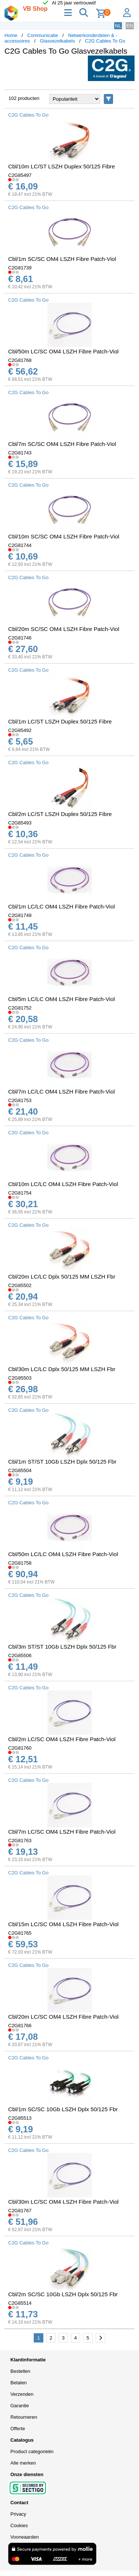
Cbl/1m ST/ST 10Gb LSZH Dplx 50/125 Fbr (62, 1461)
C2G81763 (20, 1840)
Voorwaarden (24, 2537)
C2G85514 (20, 2303)
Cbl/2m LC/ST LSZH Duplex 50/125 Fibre (60, 814)
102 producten (24, 98)
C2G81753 (20, 1100)
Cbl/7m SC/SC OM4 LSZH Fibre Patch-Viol (62, 444)
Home (10, 35)
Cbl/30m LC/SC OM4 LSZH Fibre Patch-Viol (63, 2202)
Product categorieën (31, 2451)
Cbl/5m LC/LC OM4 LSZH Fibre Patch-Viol (61, 999)
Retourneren (23, 2417)
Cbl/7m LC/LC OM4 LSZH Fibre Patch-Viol (61, 1091)
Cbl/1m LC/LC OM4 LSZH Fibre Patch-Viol (61, 906)
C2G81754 (20, 1193)
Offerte (17, 2428)
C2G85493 (20, 823)
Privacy (18, 2514)
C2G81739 (20, 268)
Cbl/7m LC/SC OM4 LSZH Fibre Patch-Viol (62, 1831)
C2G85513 (20, 2118)
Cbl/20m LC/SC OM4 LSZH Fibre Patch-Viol (63, 2017)
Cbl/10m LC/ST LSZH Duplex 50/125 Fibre (61, 166)
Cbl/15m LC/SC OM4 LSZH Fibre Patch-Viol (63, 1924)
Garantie (19, 2405)
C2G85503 (20, 1378)
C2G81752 (20, 1008)
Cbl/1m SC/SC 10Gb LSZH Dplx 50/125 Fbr (63, 2109)
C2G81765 (20, 1933)
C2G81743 (20, 453)
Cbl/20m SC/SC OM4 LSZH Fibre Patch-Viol (63, 629)
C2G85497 (20, 175)
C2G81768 (20, 360)
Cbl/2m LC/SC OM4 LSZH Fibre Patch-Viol (62, 1739)
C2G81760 (20, 1748)
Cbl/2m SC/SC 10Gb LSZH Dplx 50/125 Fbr (63, 2294)
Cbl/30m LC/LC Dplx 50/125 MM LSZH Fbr (61, 1369)
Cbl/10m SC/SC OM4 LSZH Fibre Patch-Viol (63, 536)
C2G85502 (20, 1285)
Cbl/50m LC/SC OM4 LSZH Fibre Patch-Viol (63, 351)
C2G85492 (20, 730)
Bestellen (20, 2371)
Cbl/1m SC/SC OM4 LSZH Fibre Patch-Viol (62, 259)
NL (118, 25)
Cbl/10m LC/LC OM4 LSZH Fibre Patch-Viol (63, 1184)
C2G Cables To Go (105, 41)
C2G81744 (20, 545)
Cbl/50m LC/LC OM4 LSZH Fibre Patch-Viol (63, 1554)
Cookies (19, 2525)
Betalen (18, 2382)
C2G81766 (20, 2025)
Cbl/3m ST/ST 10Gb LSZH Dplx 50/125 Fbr (62, 1646)
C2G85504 (20, 1470)
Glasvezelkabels (57, 41)
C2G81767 (20, 2210)
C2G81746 (20, 638)
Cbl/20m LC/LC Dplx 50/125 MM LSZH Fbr (61, 1276)
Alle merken (23, 2463)
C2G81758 (20, 1563)
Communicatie (42, 35)
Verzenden (21, 2394)
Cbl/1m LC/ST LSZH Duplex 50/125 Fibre (60, 721)
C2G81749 (20, 915)
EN (129, 25)
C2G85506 (20, 1655)
